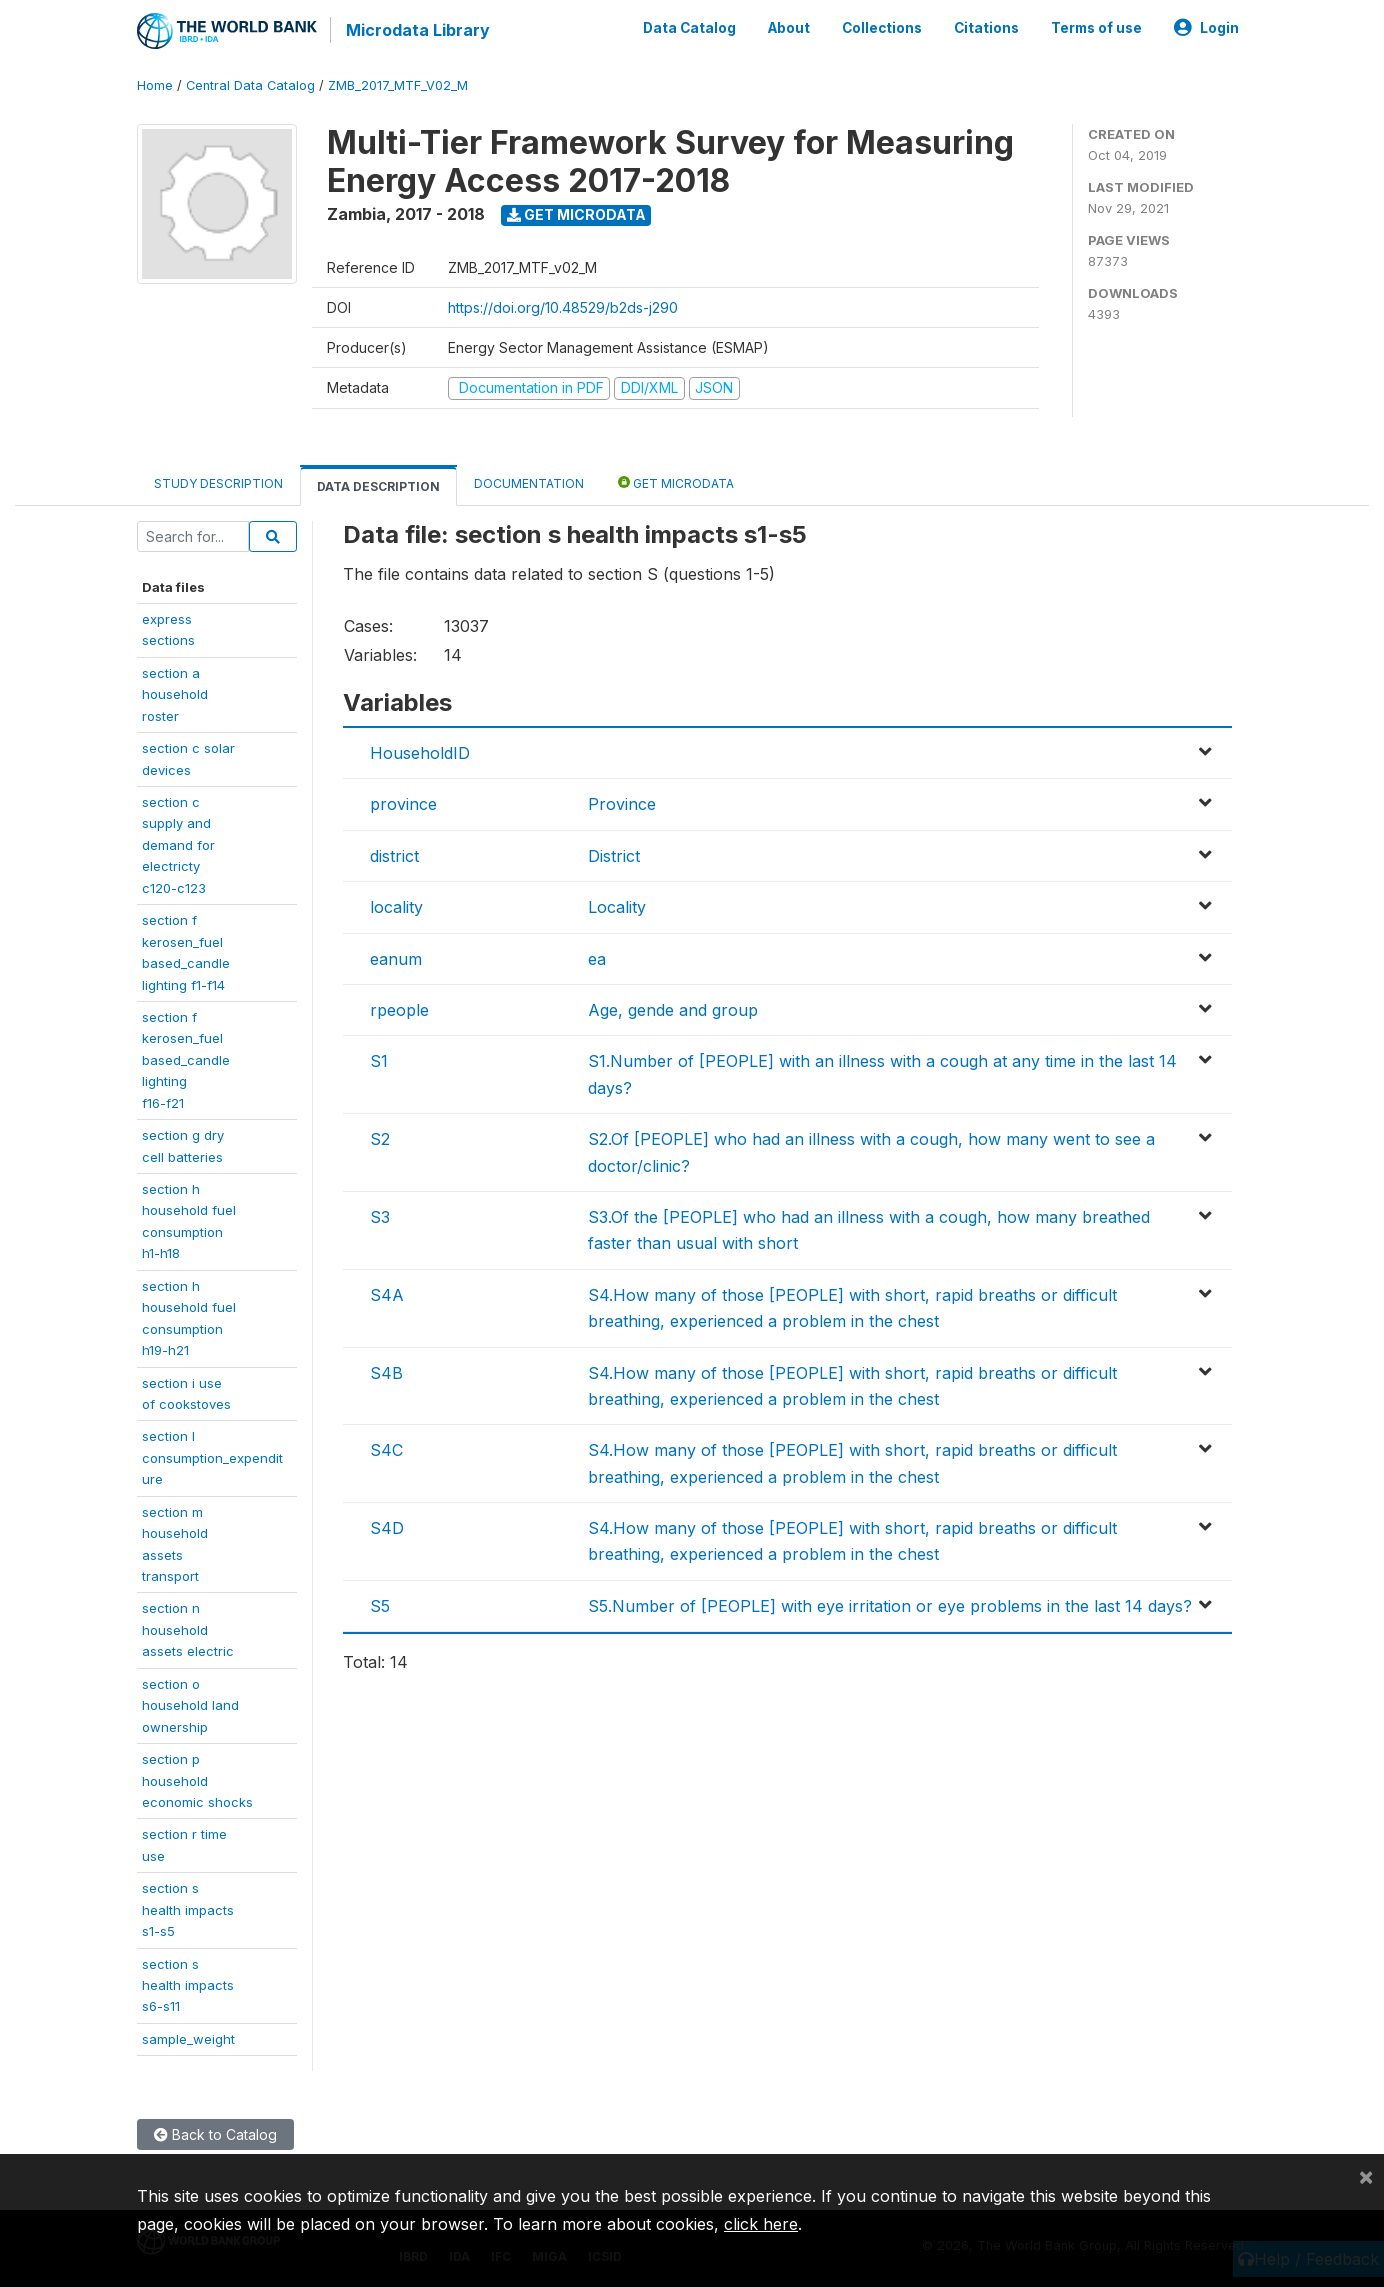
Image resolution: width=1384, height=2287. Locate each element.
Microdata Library (417, 30)
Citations (986, 28)
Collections (882, 28)
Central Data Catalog (250, 84)
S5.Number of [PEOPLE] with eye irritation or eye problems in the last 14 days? (890, 1605)
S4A (387, 1294)
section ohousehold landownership (190, 1704)
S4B (386, 1372)
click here (761, 2224)
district (394, 855)
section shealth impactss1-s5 (188, 1908)
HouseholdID (420, 752)
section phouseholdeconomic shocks (197, 1779)
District (614, 855)
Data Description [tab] (378, 485)
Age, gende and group (673, 1009)
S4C (386, 1449)
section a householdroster (175, 693)
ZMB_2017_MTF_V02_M (398, 84)
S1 (379, 1061)
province (403, 804)
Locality (617, 906)
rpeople (399, 1009)
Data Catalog (689, 28)
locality (396, 906)
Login (1206, 28)
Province (622, 804)
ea (597, 958)
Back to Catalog (215, 2133)
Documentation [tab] (529, 482)
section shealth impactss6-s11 (188, 1984)
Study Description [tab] (218, 482)
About (789, 28)
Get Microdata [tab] (676, 481)
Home (155, 84)
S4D (387, 1527)
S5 (380, 1605)
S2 (380, 1138)
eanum (396, 958)
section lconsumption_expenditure (212, 1457)
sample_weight (188, 2038)
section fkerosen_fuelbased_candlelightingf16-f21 (186, 1059)
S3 (380, 1216)
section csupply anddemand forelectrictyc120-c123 (178, 844)
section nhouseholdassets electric (188, 1629)
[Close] (1366, 2176)
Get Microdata (576, 213)
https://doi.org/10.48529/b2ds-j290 (563, 306)
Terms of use (1096, 28)
